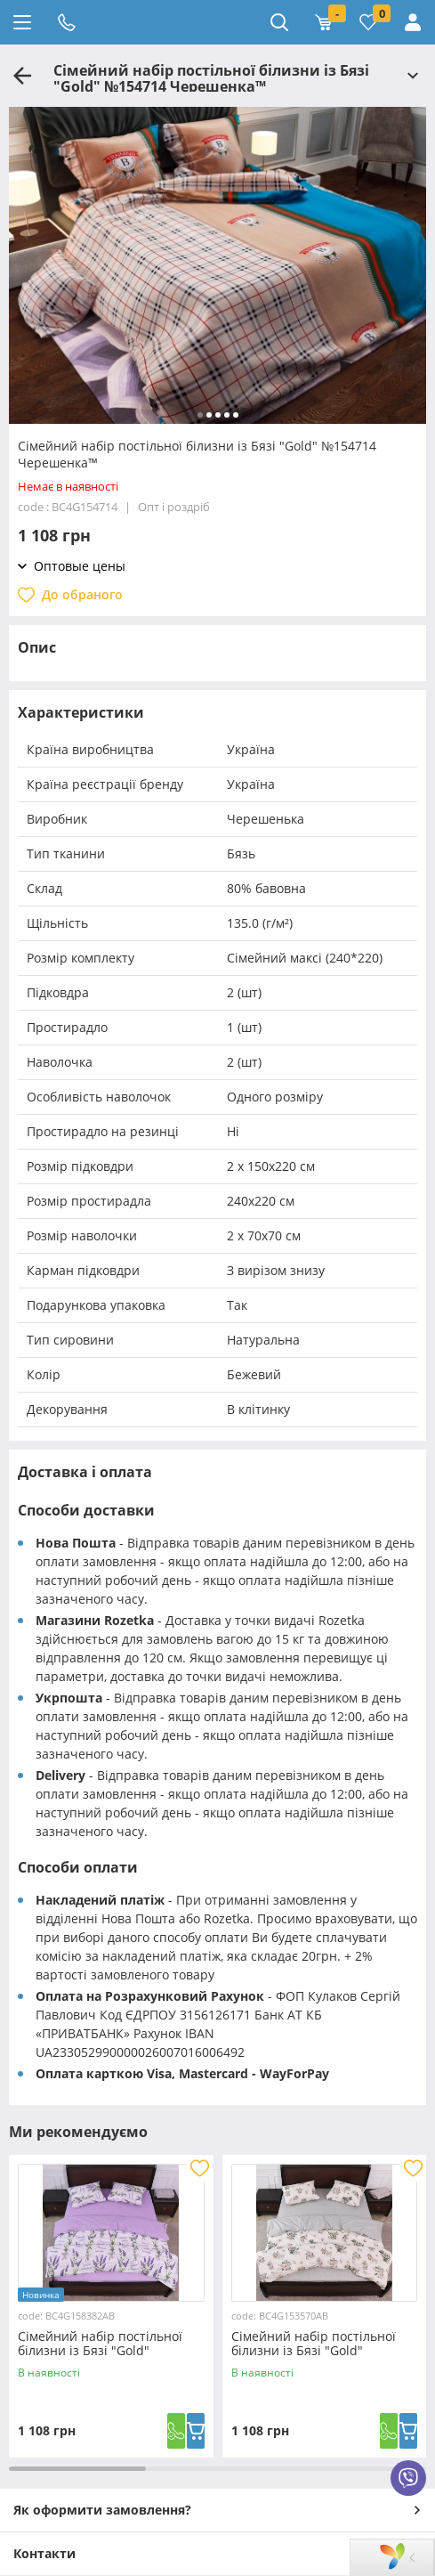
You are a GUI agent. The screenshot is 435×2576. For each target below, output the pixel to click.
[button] (200, 415)
